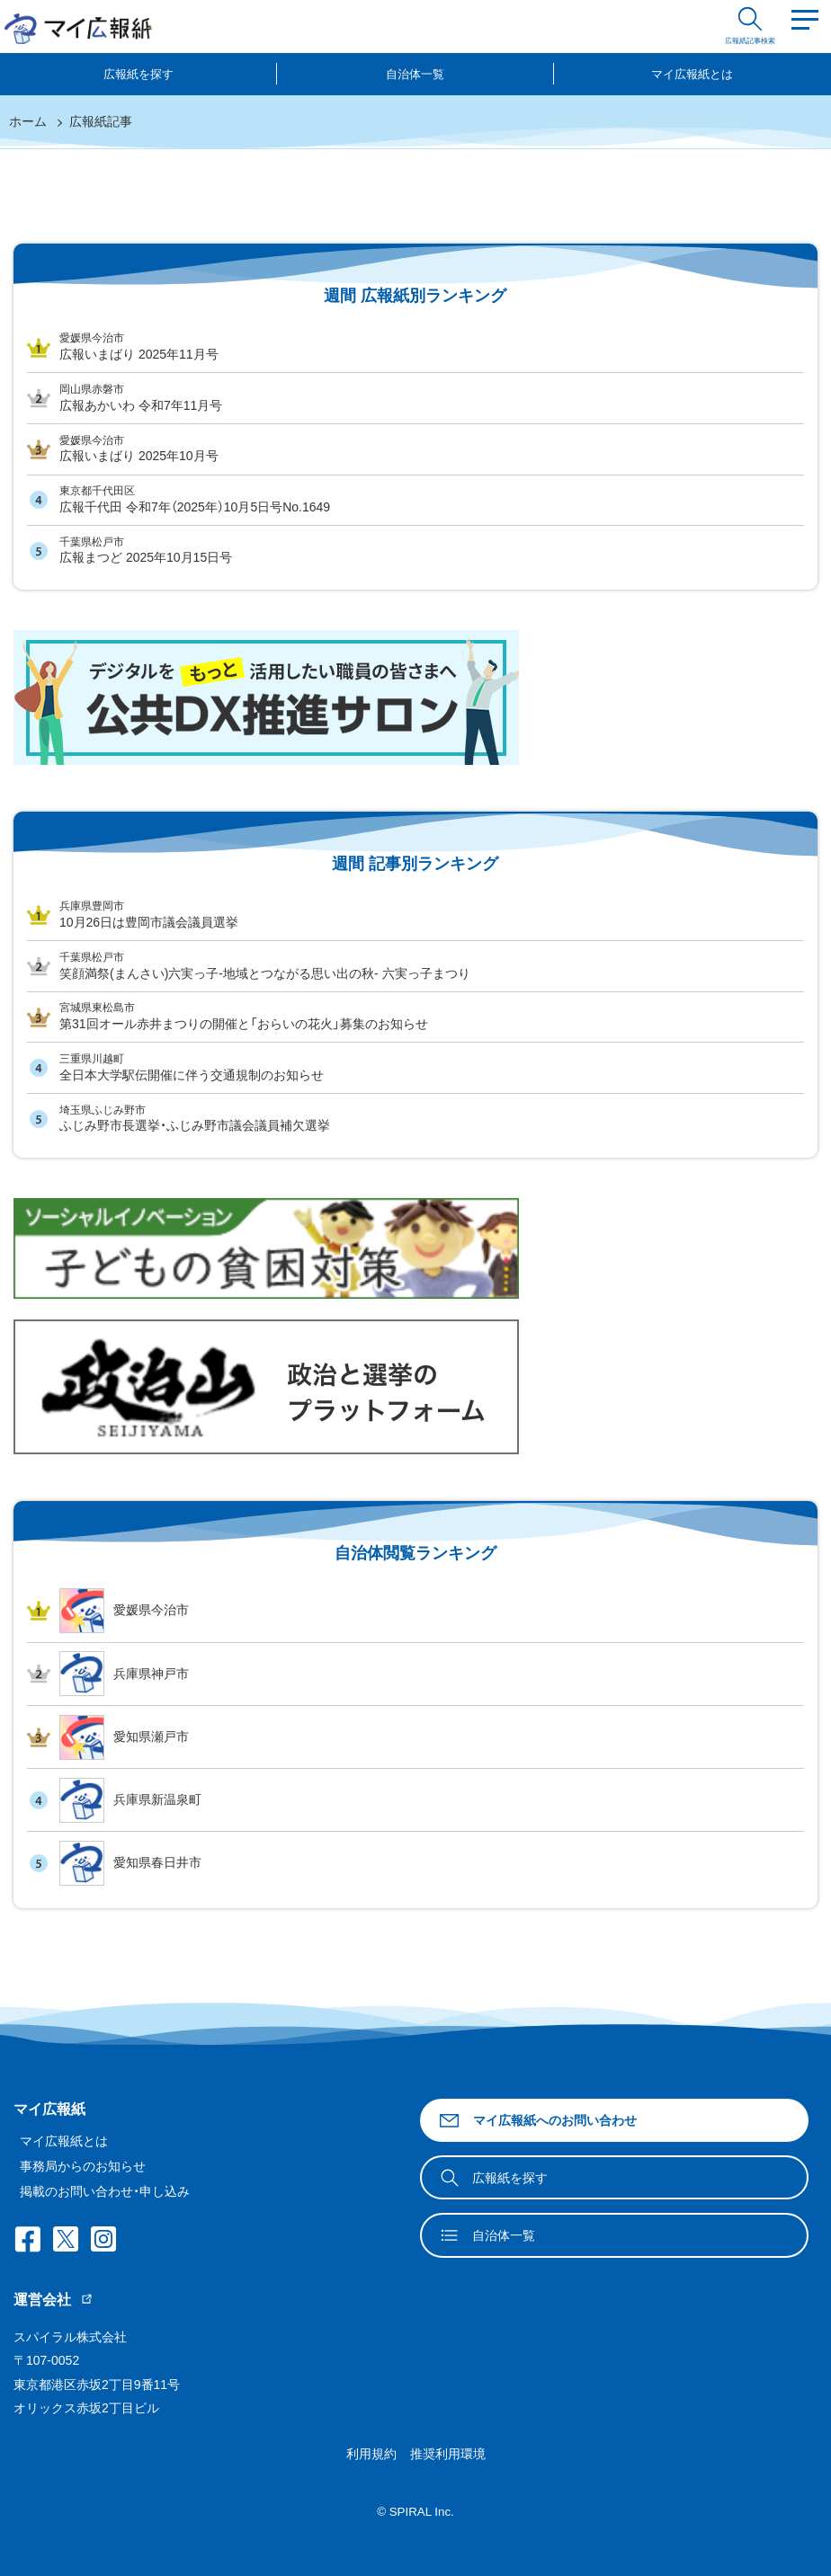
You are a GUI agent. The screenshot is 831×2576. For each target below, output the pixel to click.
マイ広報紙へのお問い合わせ (538, 2120)
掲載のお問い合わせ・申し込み (105, 2191)
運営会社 (53, 2299)
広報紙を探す (138, 74)
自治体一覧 (415, 74)
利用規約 (371, 2454)
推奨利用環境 (448, 2454)
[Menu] (805, 26)
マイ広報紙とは (692, 74)
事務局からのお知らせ (83, 2166)
